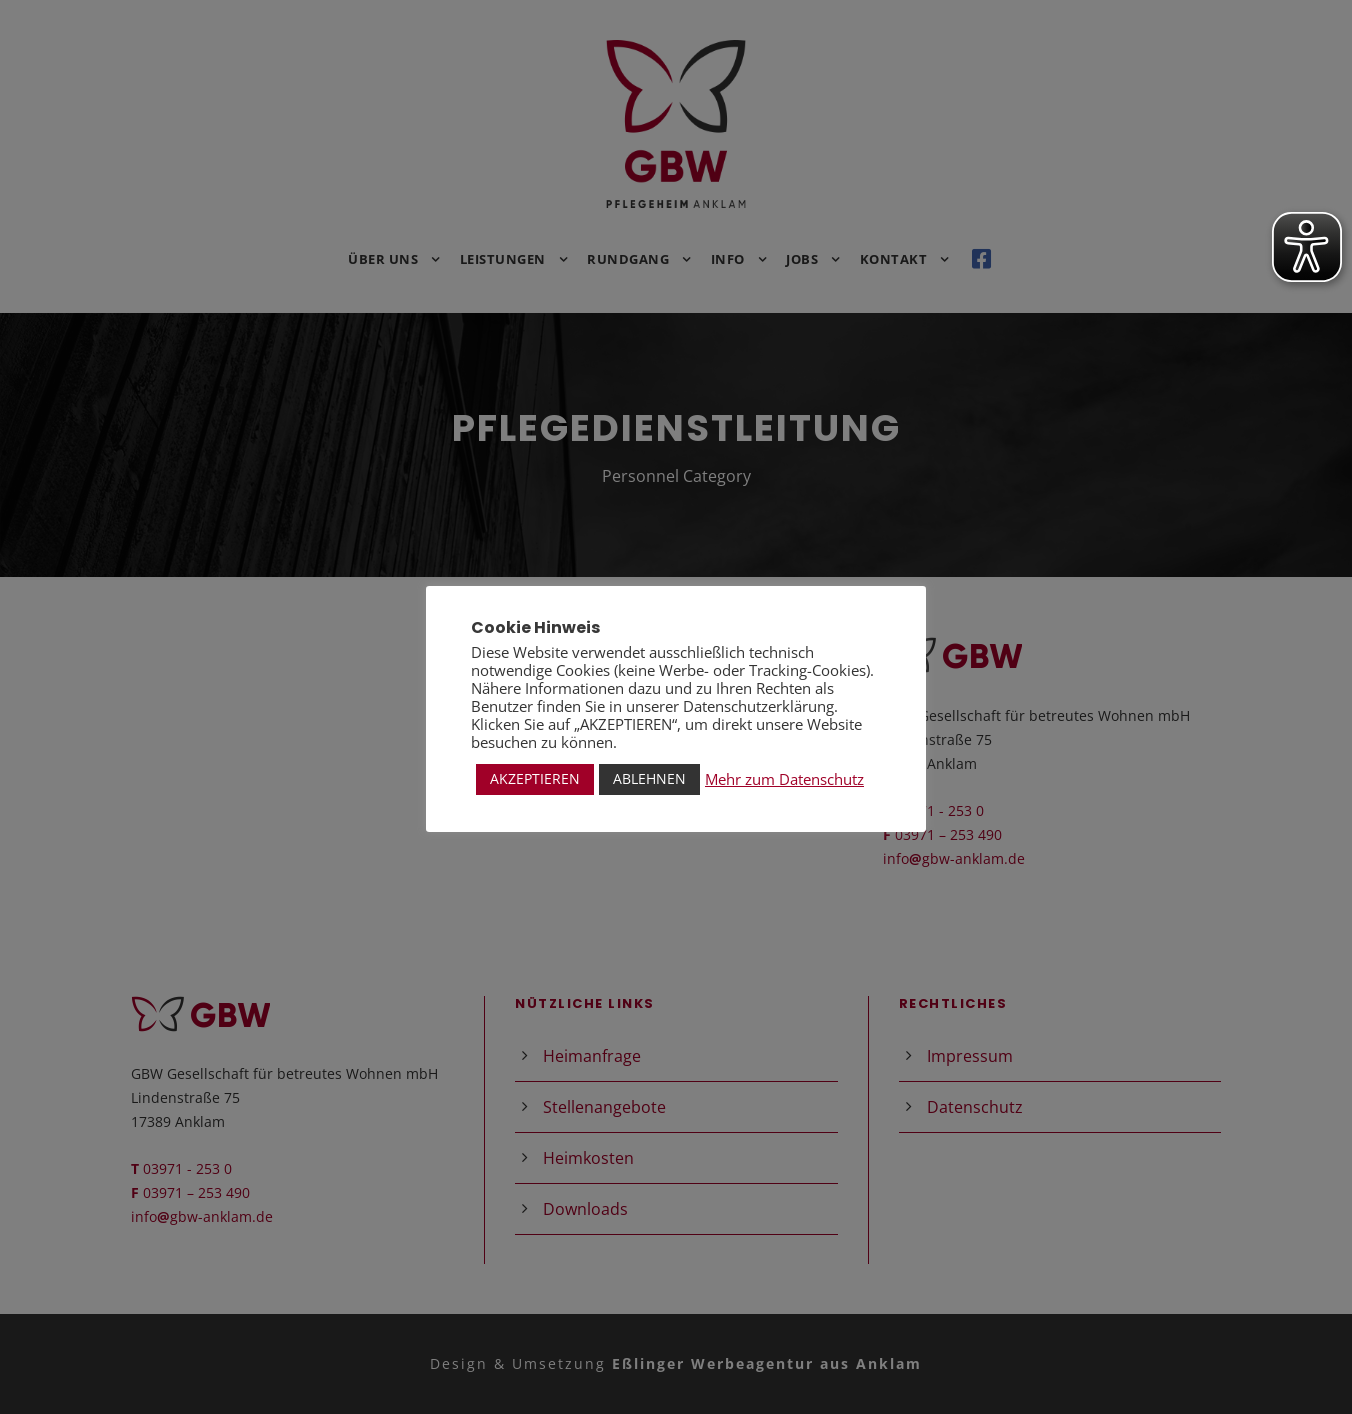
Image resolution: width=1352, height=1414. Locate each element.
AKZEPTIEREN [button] (535, 778)
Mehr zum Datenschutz (784, 779)
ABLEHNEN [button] (649, 778)
